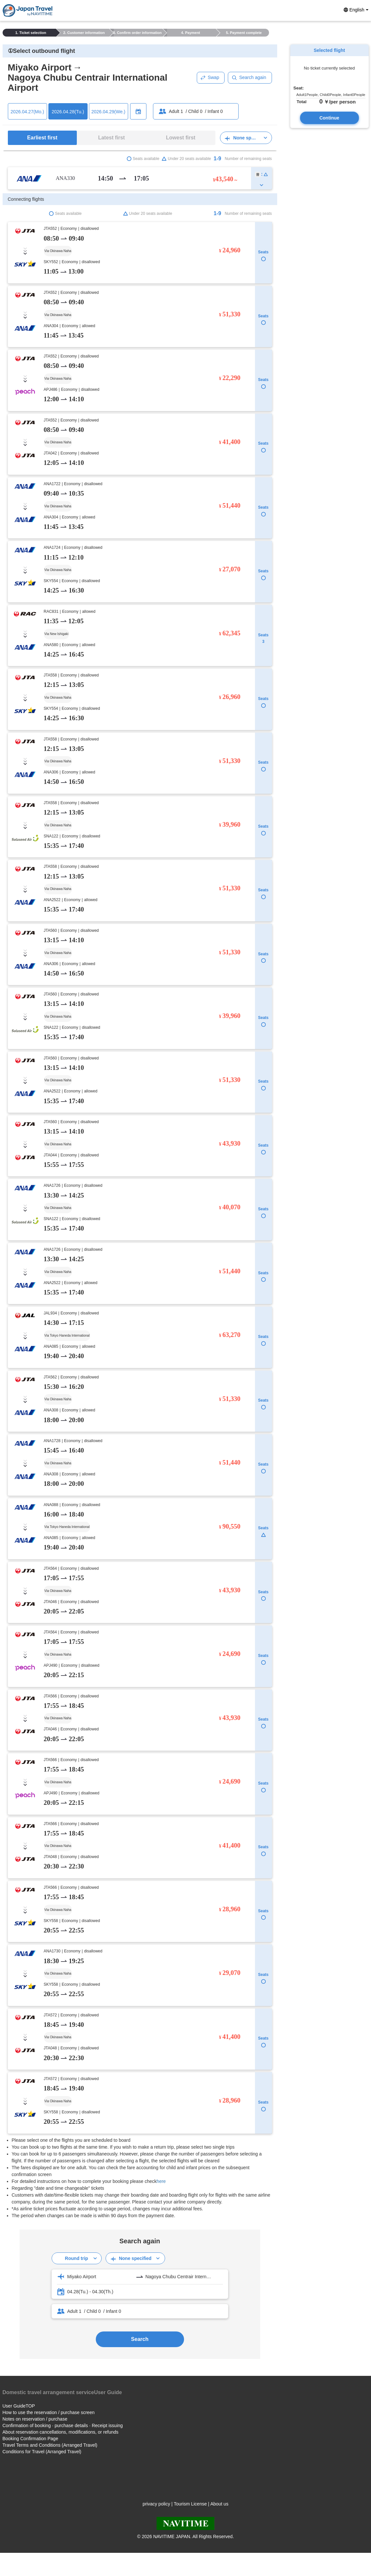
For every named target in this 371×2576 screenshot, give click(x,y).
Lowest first (180, 137)
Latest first (111, 137)
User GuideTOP (19, 2406)
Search (139, 2339)
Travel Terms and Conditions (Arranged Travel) (50, 2445)
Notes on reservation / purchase (35, 2419)
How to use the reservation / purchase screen (49, 2412)
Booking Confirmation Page (30, 2438)
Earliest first (42, 137)
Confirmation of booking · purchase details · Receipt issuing (63, 2425)
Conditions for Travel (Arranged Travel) (42, 2451)
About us (219, 2503)
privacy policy (156, 2503)
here (161, 2181)
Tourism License (190, 2503)
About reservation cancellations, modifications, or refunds (61, 2432)
